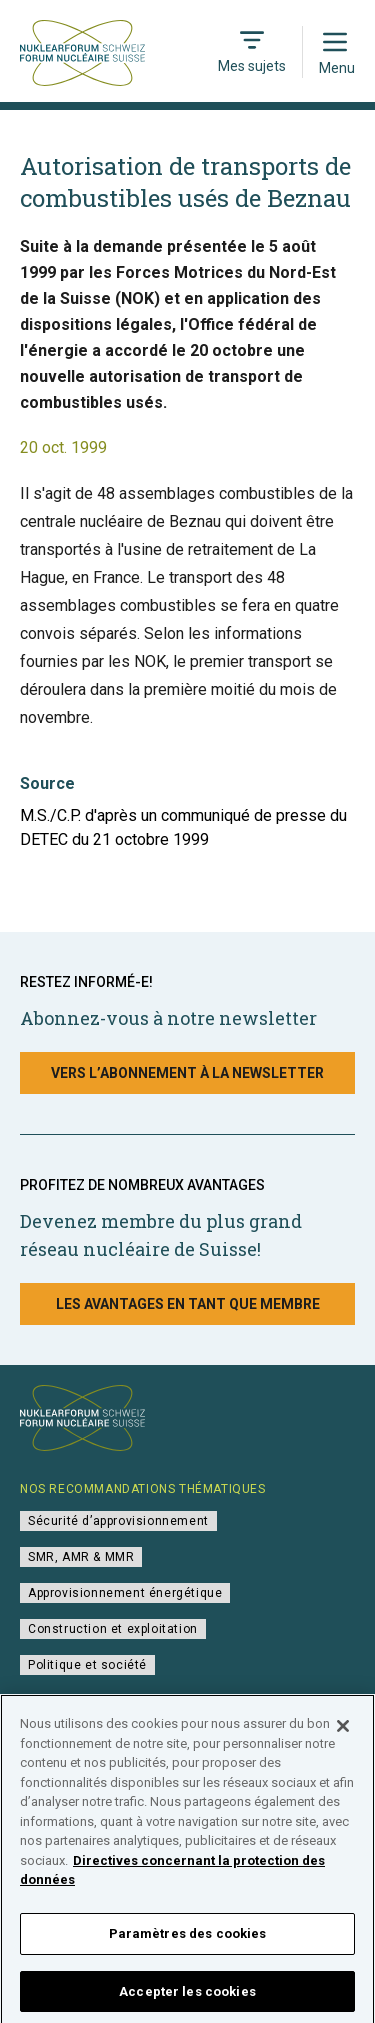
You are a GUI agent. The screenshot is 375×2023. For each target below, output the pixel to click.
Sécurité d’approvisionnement (118, 1521)
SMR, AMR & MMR (81, 1557)
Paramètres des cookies (188, 1938)
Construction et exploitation (113, 1629)
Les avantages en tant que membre (188, 1304)
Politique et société (87, 1665)
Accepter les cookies (187, 1996)
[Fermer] (343, 1732)
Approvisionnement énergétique (125, 1593)
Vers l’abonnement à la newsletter (187, 1073)
